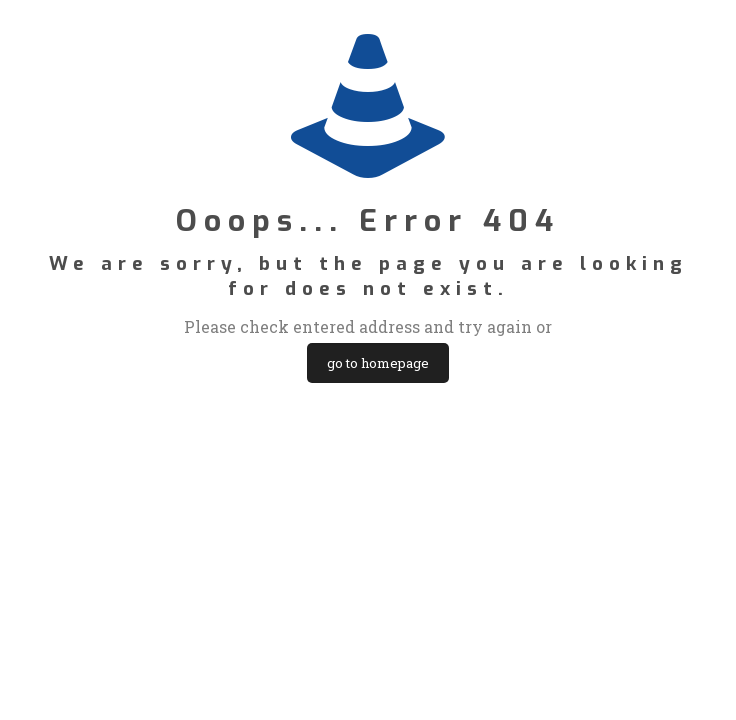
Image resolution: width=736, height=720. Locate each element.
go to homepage (378, 363)
